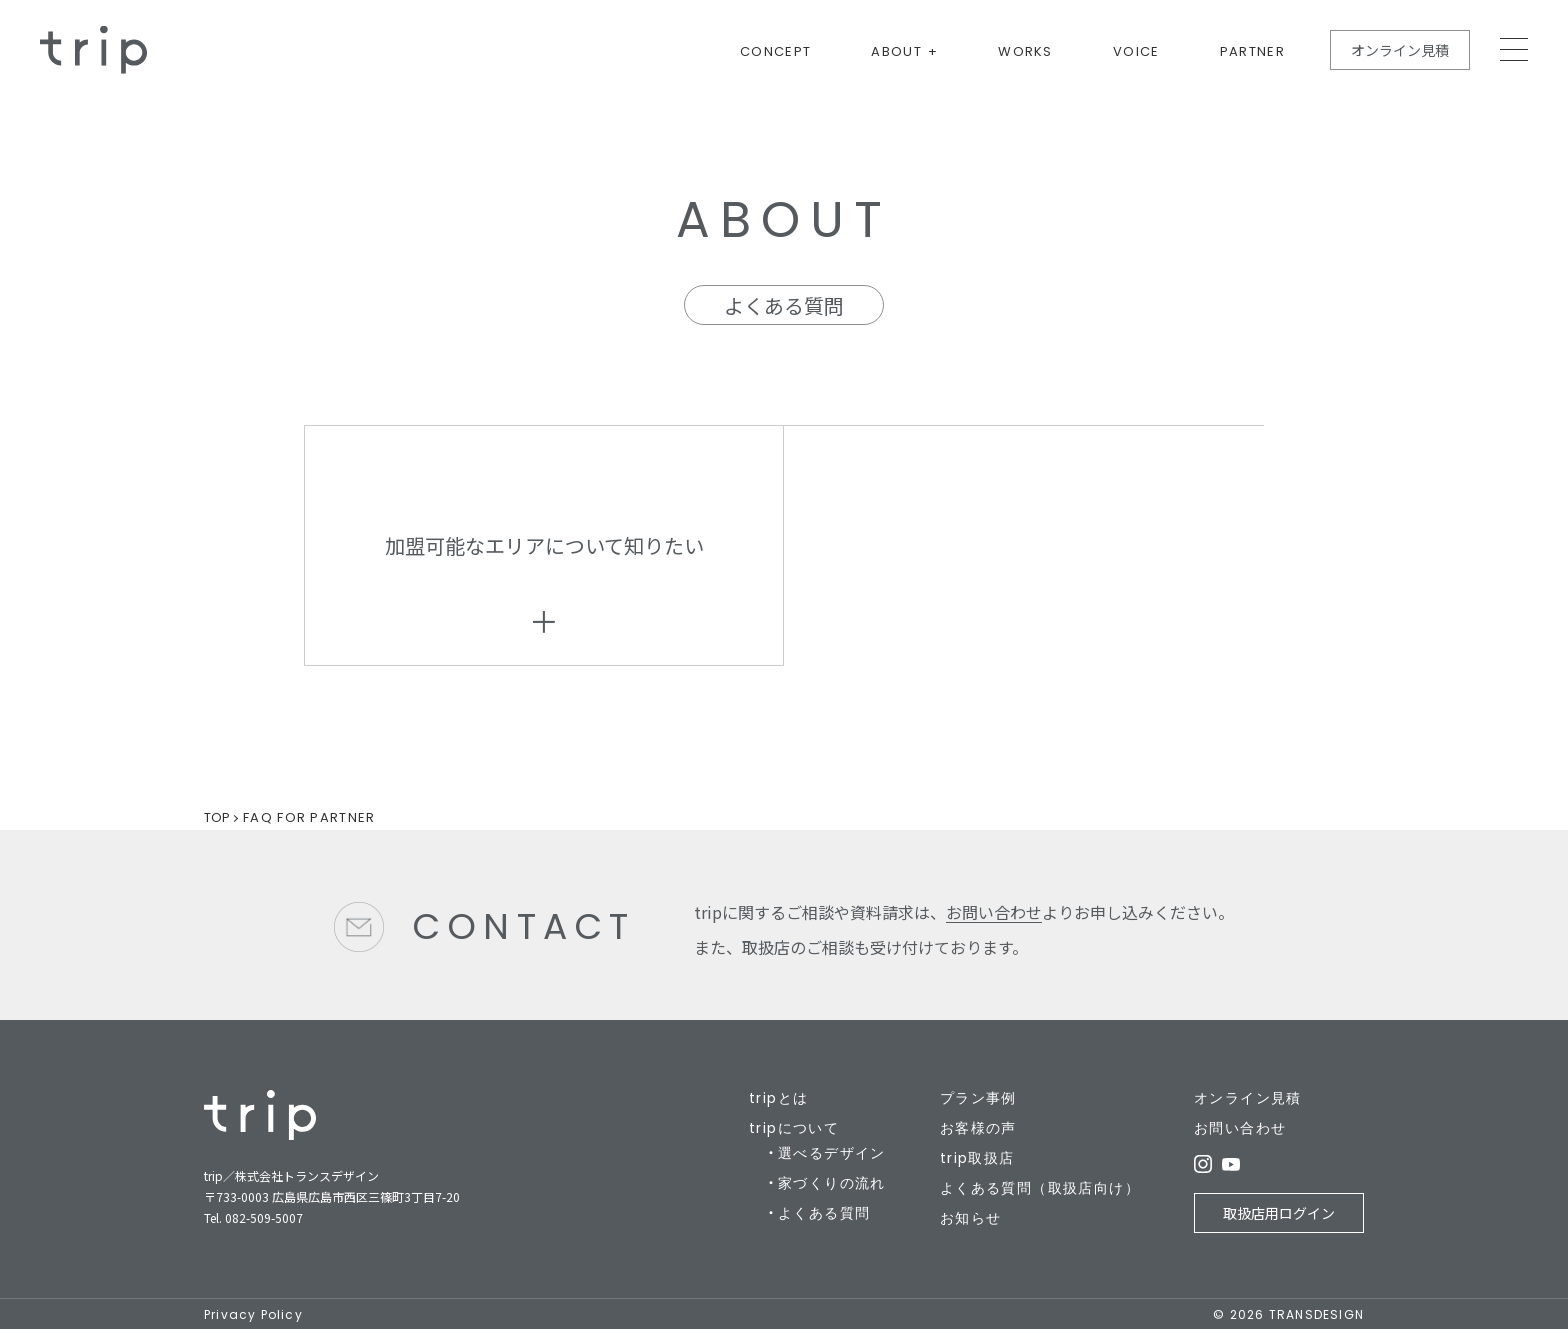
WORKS (1025, 53)
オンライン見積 (1400, 50)
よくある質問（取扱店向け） (1040, 1188)
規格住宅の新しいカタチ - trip (93, 50)
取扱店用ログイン (1279, 1213)
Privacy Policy (253, 1314)
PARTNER (1252, 53)
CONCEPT (775, 53)
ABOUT (896, 53)
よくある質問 (824, 1213)
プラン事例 (978, 1098)
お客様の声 (978, 1128)
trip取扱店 (977, 1158)
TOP (217, 817)
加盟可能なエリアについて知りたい (544, 545)
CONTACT (523, 926)
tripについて (794, 1128)
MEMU (1514, 49)
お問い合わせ (994, 912)
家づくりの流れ (832, 1183)
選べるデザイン (832, 1153)
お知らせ (971, 1218)
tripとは (778, 1098)
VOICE (1136, 53)
